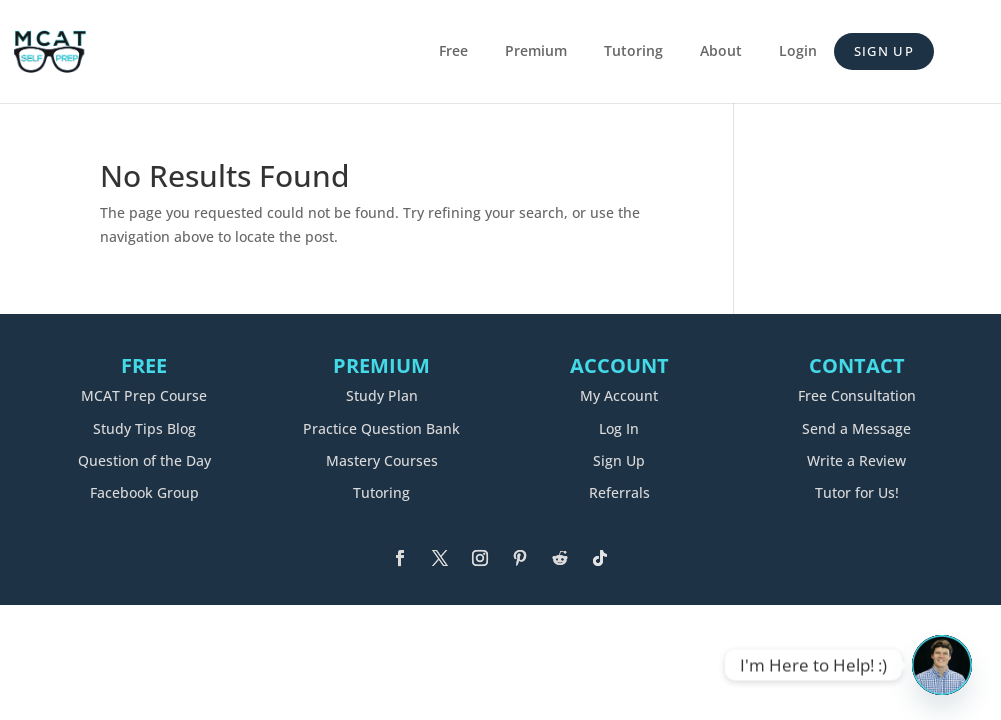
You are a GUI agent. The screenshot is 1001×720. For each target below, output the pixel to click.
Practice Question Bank (381, 428)
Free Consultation (857, 395)
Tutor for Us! (857, 492)
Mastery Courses (382, 460)
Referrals (619, 492)
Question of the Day (144, 460)
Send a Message (856, 428)
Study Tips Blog (144, 428)
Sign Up (884, 51)
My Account (619, 395)
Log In (619, 428)
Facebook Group (144, 492)
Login (798, 52)
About (721, 52)
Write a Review (856, 460)
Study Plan (382, 395)
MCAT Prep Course (144, 395)
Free (453, 52)
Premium (536, 52)
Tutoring (633, 52)
